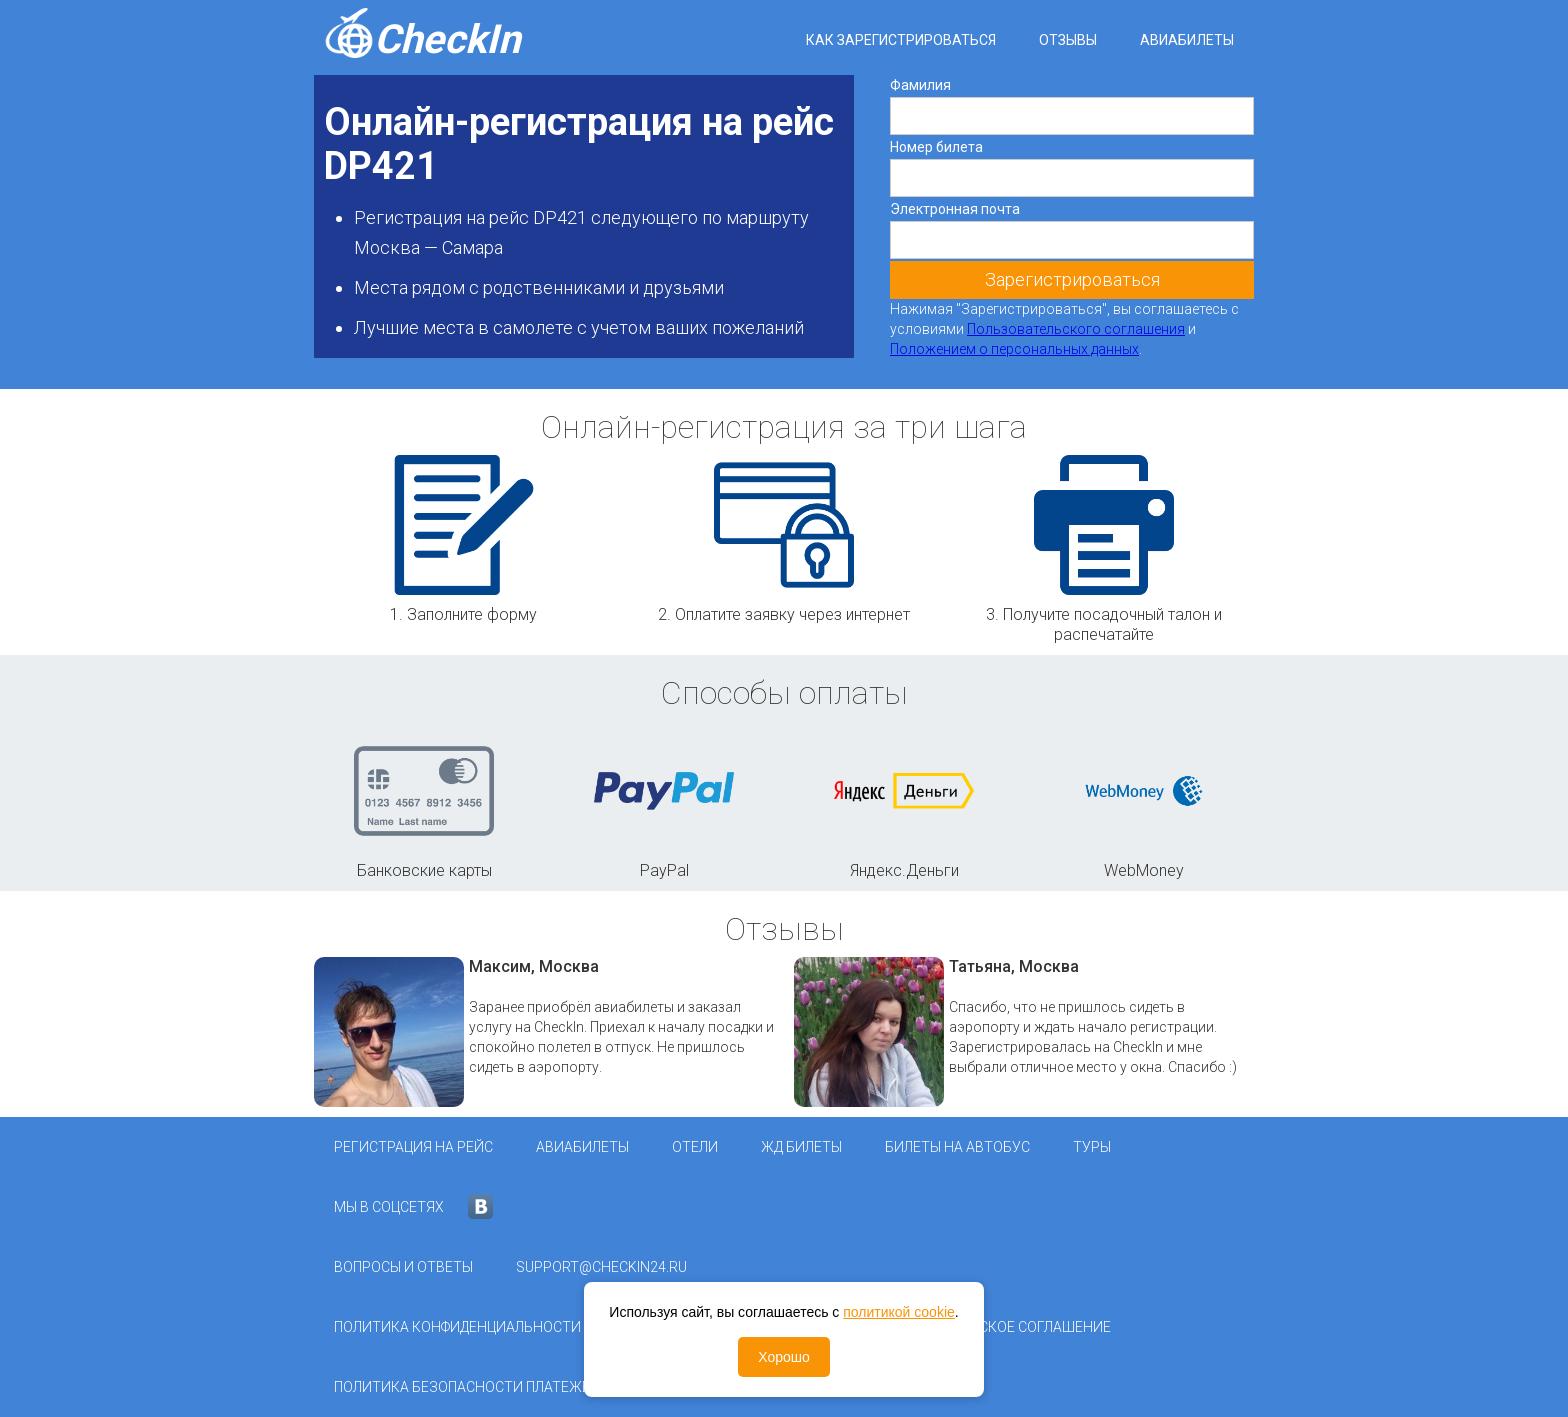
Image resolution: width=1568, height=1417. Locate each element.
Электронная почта (955, 209)
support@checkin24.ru (601, 1267)
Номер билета (936, 147)
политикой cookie (899, 1312)
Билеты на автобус (957, 1147)
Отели (695, 1147)
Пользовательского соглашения (1076, 329)
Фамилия (920, 85)
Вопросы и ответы (403, 1267)
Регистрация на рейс (413, 1147)
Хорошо (784, 1357)
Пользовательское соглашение (991, 1327)
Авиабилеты (1187, 40)
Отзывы (1068, 40)
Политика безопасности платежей (467, 1387)
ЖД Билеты (801, 1147)
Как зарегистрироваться (901, 40)
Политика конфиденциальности (457, 1327)
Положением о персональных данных (1014, 349)
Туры (1092, 1147)
